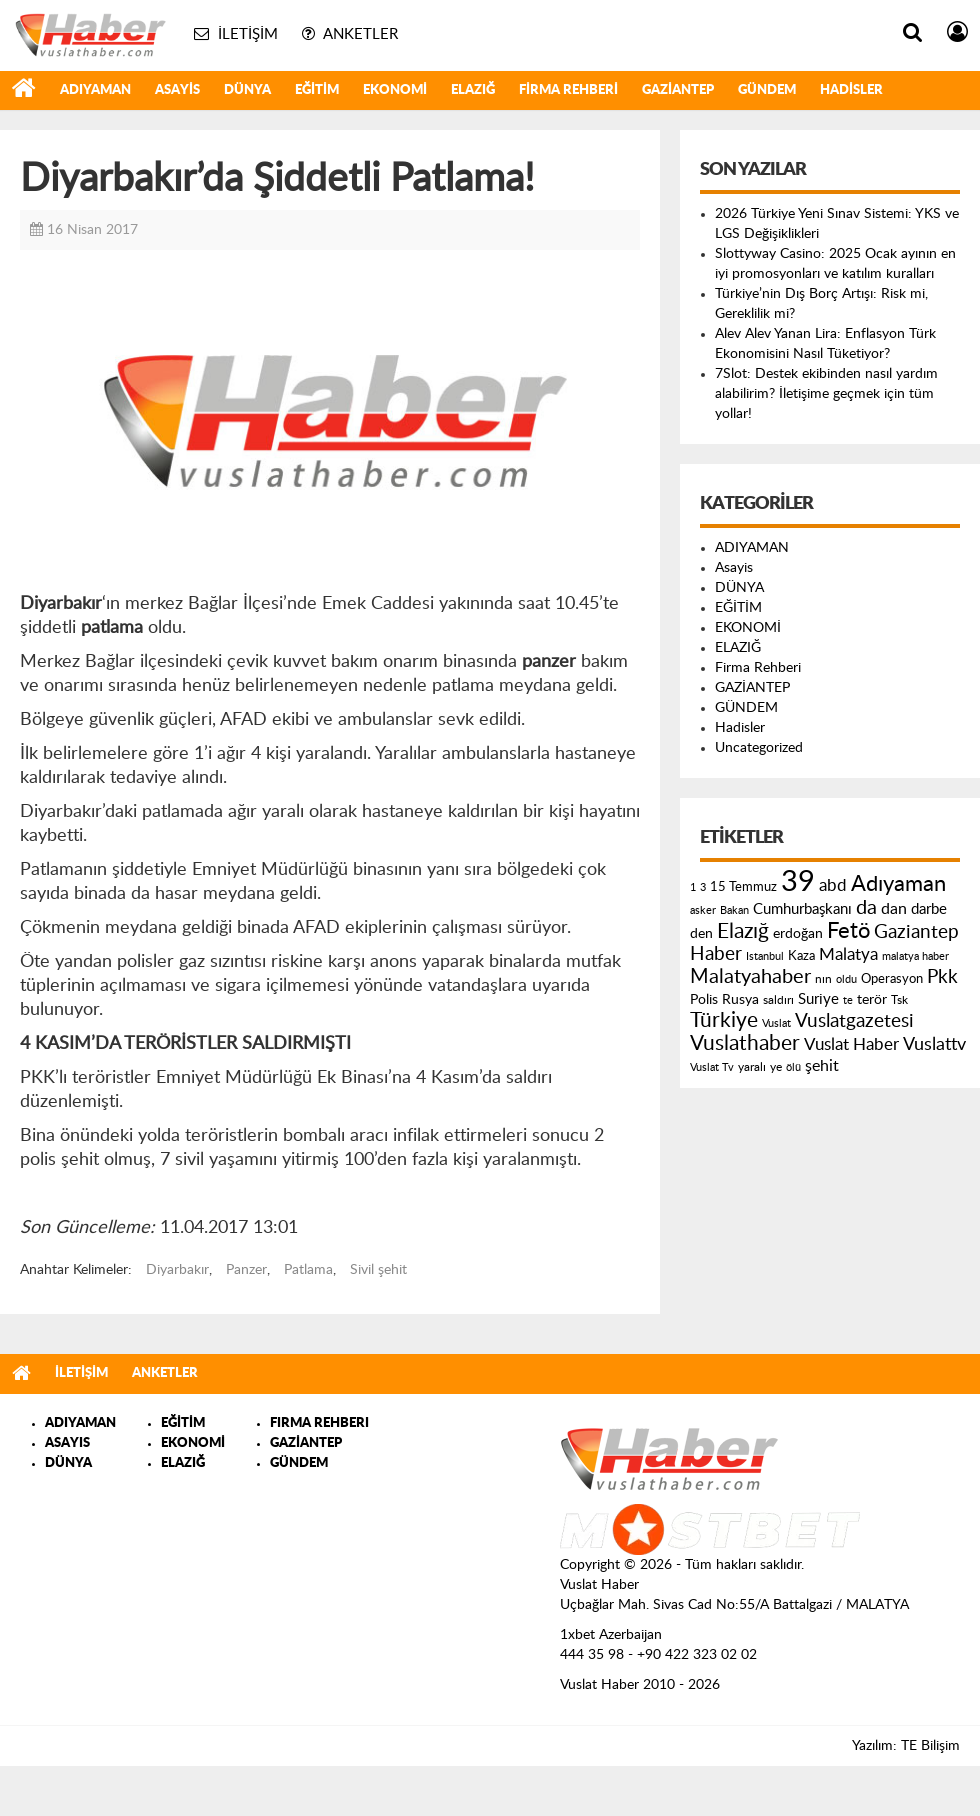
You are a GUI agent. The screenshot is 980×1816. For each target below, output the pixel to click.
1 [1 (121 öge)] (693, 887)
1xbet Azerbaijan (611, 1635)
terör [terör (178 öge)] (872, 1000)
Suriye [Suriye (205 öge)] (818, 999)
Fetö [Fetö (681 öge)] (848, 931)
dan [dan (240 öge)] (894, 909)
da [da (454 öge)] (866, 908)
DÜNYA (247, 90)
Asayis (177, 90)
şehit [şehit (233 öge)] (822, 1066)
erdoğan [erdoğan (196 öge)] (798, 933)
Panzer (246, 1270)
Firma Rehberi (568, 90)
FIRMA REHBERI (319, 1423)
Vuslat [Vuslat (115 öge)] (776, 1023)
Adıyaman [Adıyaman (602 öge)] (898, 884)
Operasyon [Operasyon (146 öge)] (892, 979)
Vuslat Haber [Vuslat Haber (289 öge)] (851, 1044)
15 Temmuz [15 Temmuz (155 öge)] (743, 887)
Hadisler (851, 90)
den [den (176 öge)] (701, 934)
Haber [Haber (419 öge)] (716, 954)
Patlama (308, 1270)
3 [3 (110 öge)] (703, 887)
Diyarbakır (177, 1270)
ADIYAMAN (95, 90)
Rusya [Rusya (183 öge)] (740, 1000)
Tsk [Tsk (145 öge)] (899, 1000)
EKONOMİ (395, 90)
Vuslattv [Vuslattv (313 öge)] (934, 1044)
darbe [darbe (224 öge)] (929, 909)
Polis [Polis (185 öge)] (704, 1000)
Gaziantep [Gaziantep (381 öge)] (916, 932)
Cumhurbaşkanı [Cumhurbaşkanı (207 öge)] (802, 909)
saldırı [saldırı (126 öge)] (778, 1000)
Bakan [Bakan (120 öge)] (734, 910)
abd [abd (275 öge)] (833, 886)
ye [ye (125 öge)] (776, 1067)
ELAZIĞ (473, 90)
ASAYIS (67, 1443)
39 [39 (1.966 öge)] (798, 882)
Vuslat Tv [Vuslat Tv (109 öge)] (712, 1067)
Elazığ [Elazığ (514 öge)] (743, 931)
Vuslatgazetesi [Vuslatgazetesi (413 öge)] (854, 1021)
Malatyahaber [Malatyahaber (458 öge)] (750, 977)
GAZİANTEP (678, 90)
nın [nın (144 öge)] (823, 979)
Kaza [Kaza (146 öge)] (801, 956)
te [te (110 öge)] (848, 1000)
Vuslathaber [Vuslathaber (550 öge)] (745, 1043)
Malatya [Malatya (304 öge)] (848, 954)
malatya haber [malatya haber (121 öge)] (915, 956)
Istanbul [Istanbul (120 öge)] (765, 956)
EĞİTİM (317, 90)
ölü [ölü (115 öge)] (793, 1067)
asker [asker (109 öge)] (703, 910)
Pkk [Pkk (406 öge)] (942, 977)
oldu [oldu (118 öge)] (846, 979)
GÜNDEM (767, 90)
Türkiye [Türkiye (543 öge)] (724, 1020)
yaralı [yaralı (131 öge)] (752, 1067)
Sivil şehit (378, 1270)
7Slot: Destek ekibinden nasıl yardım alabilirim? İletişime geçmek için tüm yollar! (826, 394)
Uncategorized (759, 748)
